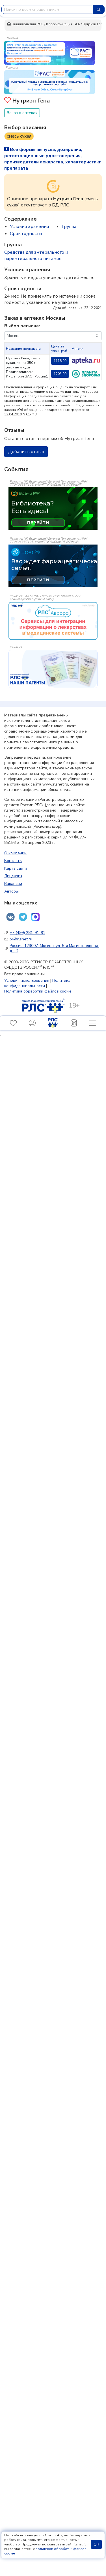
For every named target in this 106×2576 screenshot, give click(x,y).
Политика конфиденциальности (37, 983)
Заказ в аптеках (22, 113)
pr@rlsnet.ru (21, 939)
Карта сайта (15, 868)
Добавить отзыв (26, 452)
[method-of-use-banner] (49, 52)
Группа (69, 226)
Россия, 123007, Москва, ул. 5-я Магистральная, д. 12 (54, 948)
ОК (96, 2544)
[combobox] (47, 9)
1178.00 (60, 360)
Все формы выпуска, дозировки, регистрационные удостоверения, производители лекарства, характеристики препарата (52, 158)
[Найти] (99, 9)
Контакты (13, 860)
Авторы (11, 891)
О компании (15, 853)
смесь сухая (19, 136)
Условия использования (26, 980)
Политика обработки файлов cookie (38, 991)
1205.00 (60, 374)
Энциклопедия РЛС (25, 24)
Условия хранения (29, 226)
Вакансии (13, 883)
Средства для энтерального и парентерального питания (36, 255)
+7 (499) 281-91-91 (27, 932)
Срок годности (26, 234)
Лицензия (13, 876)
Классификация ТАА (63, 24)
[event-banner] (53, 621)
